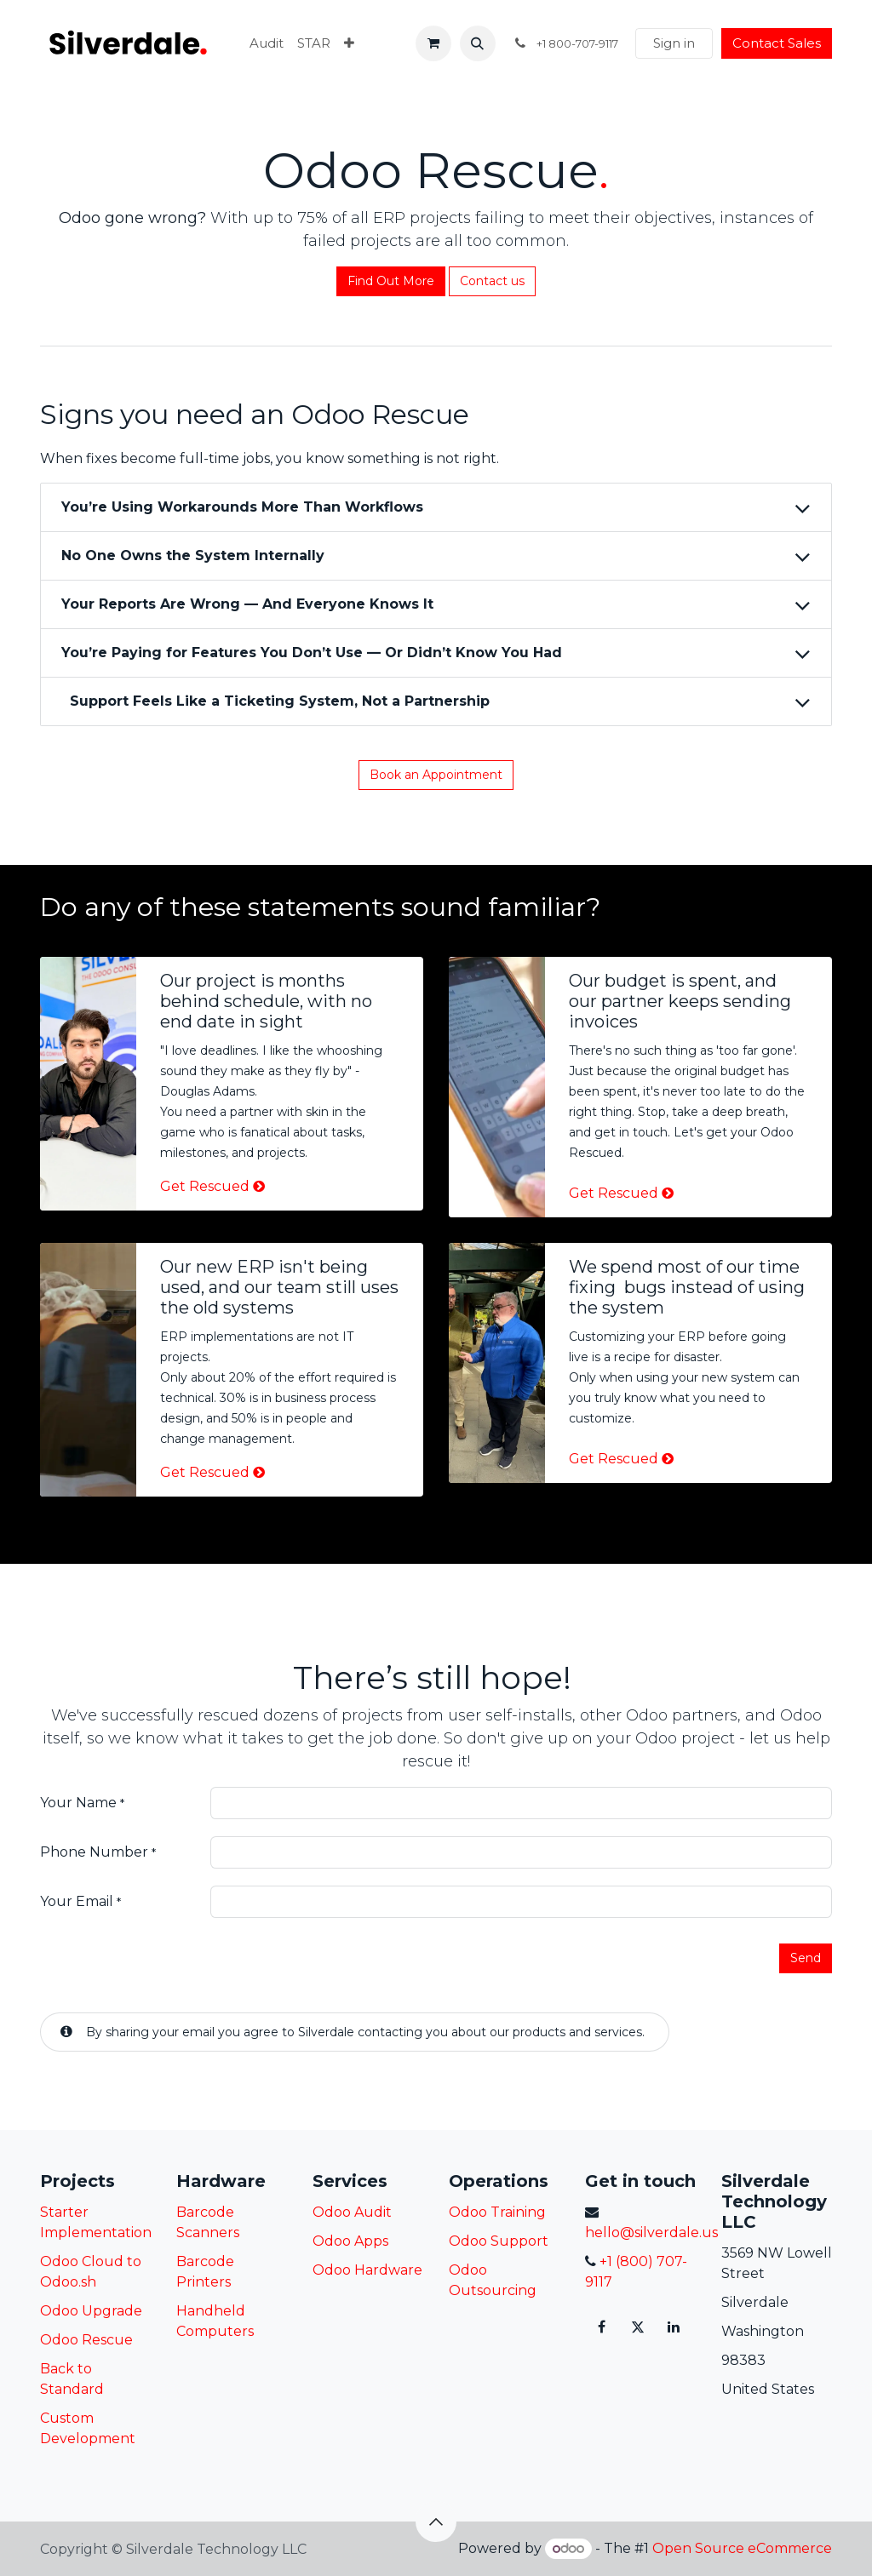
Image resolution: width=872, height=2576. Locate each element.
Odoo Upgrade (91, 2311)
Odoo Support (498, 2241)
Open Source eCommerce (742, 2548)
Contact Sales (776, 43)
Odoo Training (497, 2212)
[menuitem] (266, 43)
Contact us (492, 281)
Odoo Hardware (367, 2270)
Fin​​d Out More (390, 281)
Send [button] (805, 1958)
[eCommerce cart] (433, 43)
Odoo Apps (350, 2241)
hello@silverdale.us (651, 2232)
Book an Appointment (436, 774)
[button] (478, 43)
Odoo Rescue (86, 2340)
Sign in (674, 43)
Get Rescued (205, 1186)
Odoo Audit (352, 2212)
